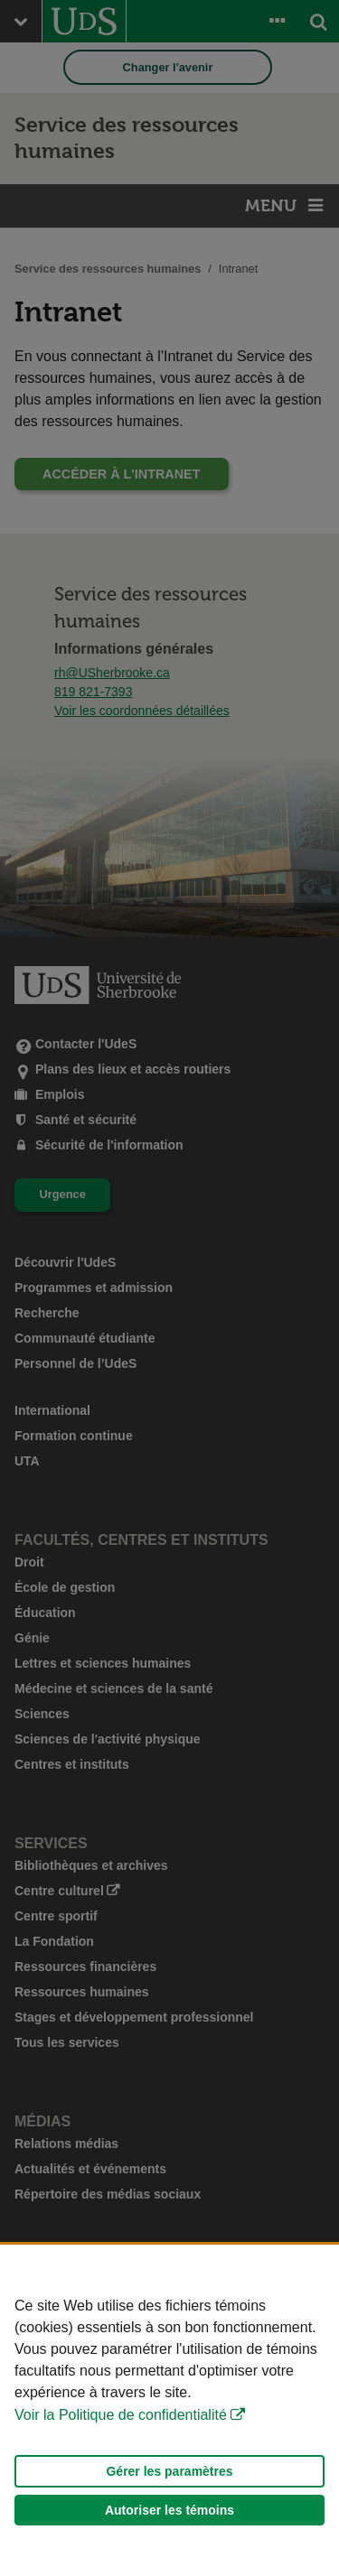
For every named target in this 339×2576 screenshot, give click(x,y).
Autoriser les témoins (169, 2510)
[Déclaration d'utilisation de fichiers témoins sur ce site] (169, 2410)
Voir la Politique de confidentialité (120, 2415)
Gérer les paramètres (169, 2471)
